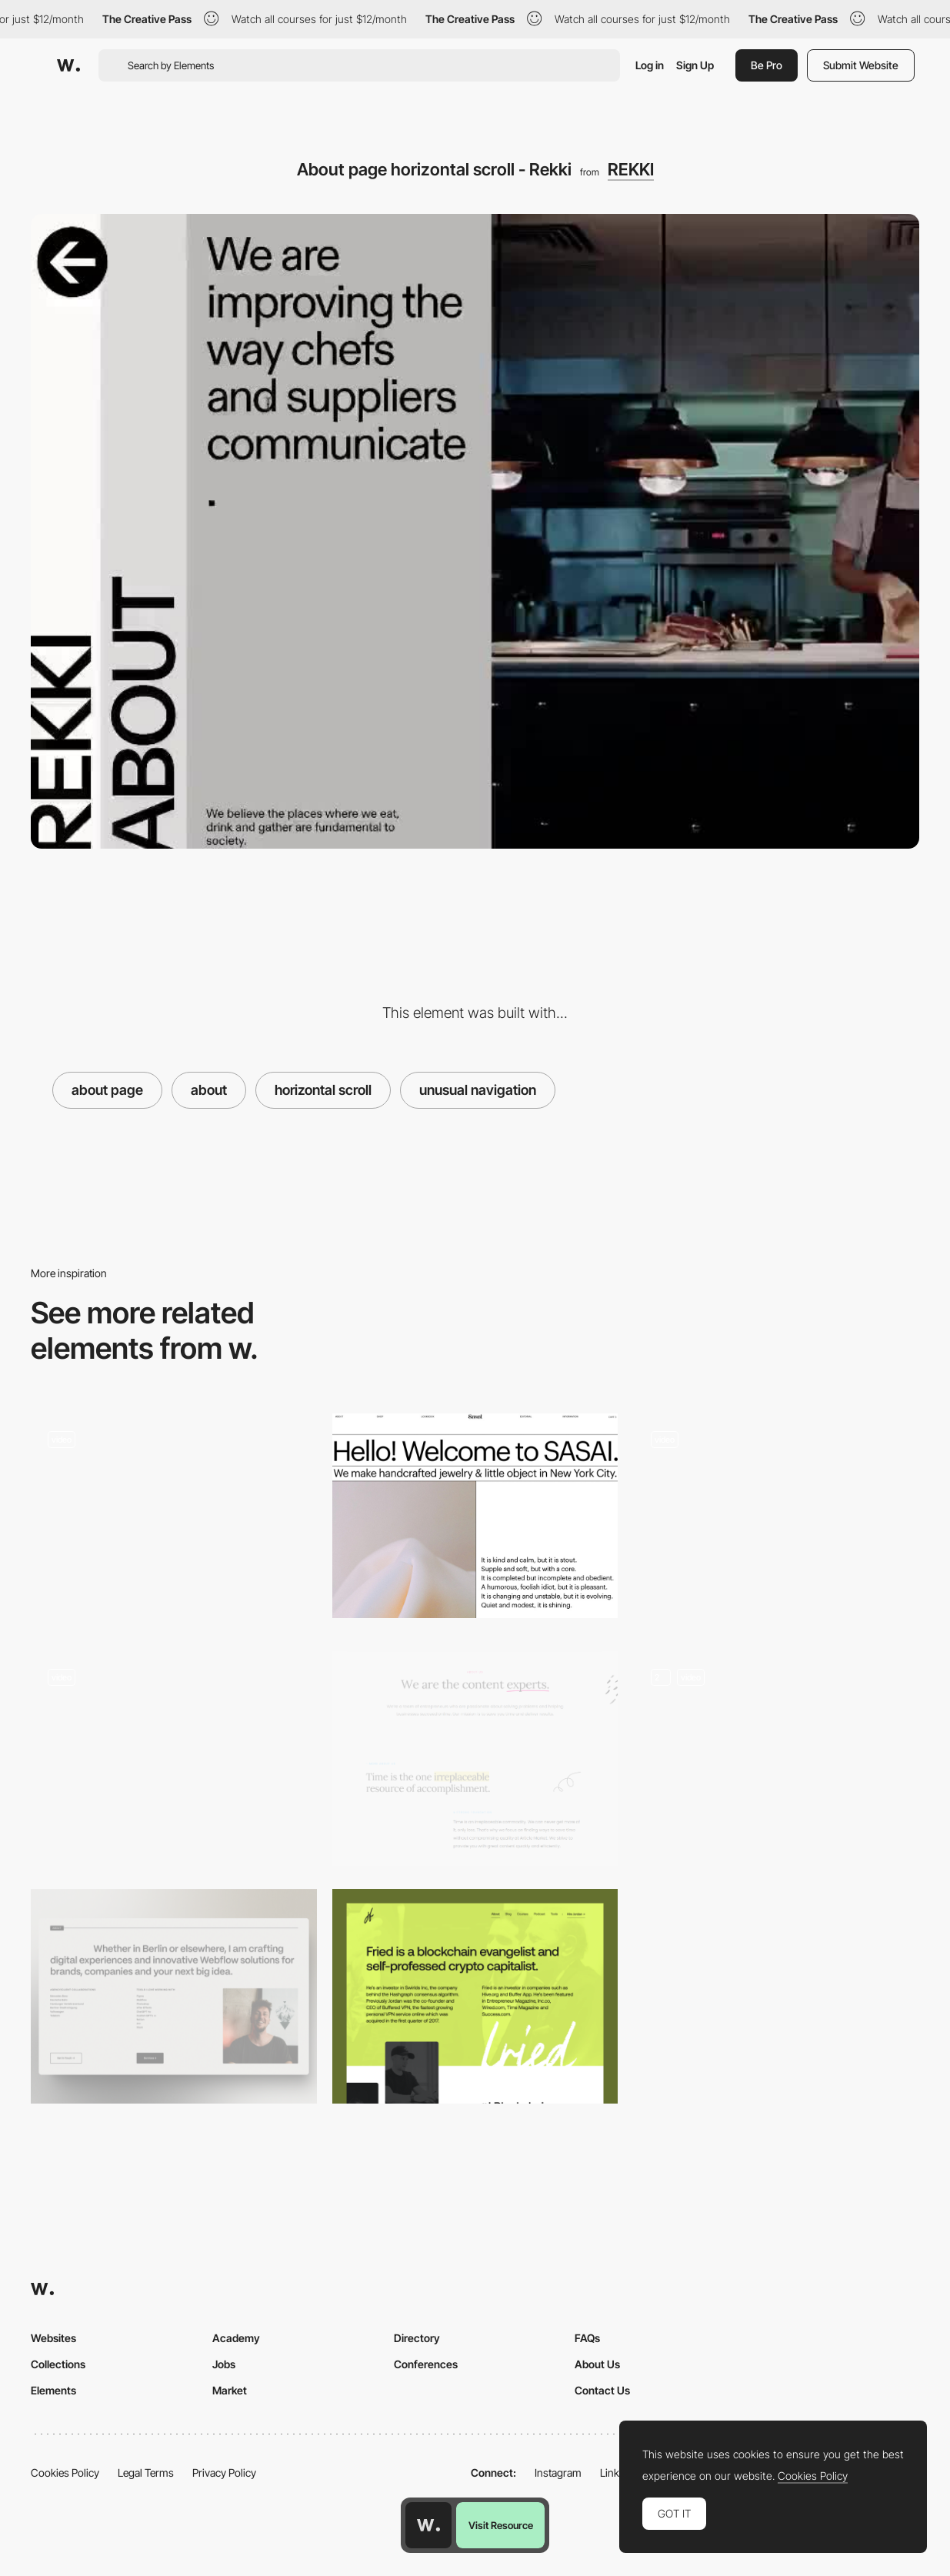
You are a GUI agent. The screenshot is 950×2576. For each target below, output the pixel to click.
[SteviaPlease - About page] (174, 1758)
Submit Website (860, 65)
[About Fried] (475, 1996)
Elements (53, 2390)
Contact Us (602, 2390)
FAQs (587, 2337)
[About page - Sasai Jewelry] (475, 1515)
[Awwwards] (68, 65)
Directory (417, 2337)
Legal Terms (146, 2472)
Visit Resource (500, 2525)
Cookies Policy (65, 2472)
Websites (53, 2337)
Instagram (558, 2472)
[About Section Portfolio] (174, 1996)
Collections (58, 2364)
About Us (597, 2364)
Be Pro (766, 65)
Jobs (223, 2364)
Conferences (426, 2364)
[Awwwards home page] (428, 2525)
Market (229, 2390)
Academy (236, 2337)
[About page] (776, 1520)
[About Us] (475, 1758)
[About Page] (174, 1520)
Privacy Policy (224, 2472)
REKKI (631, 169)
